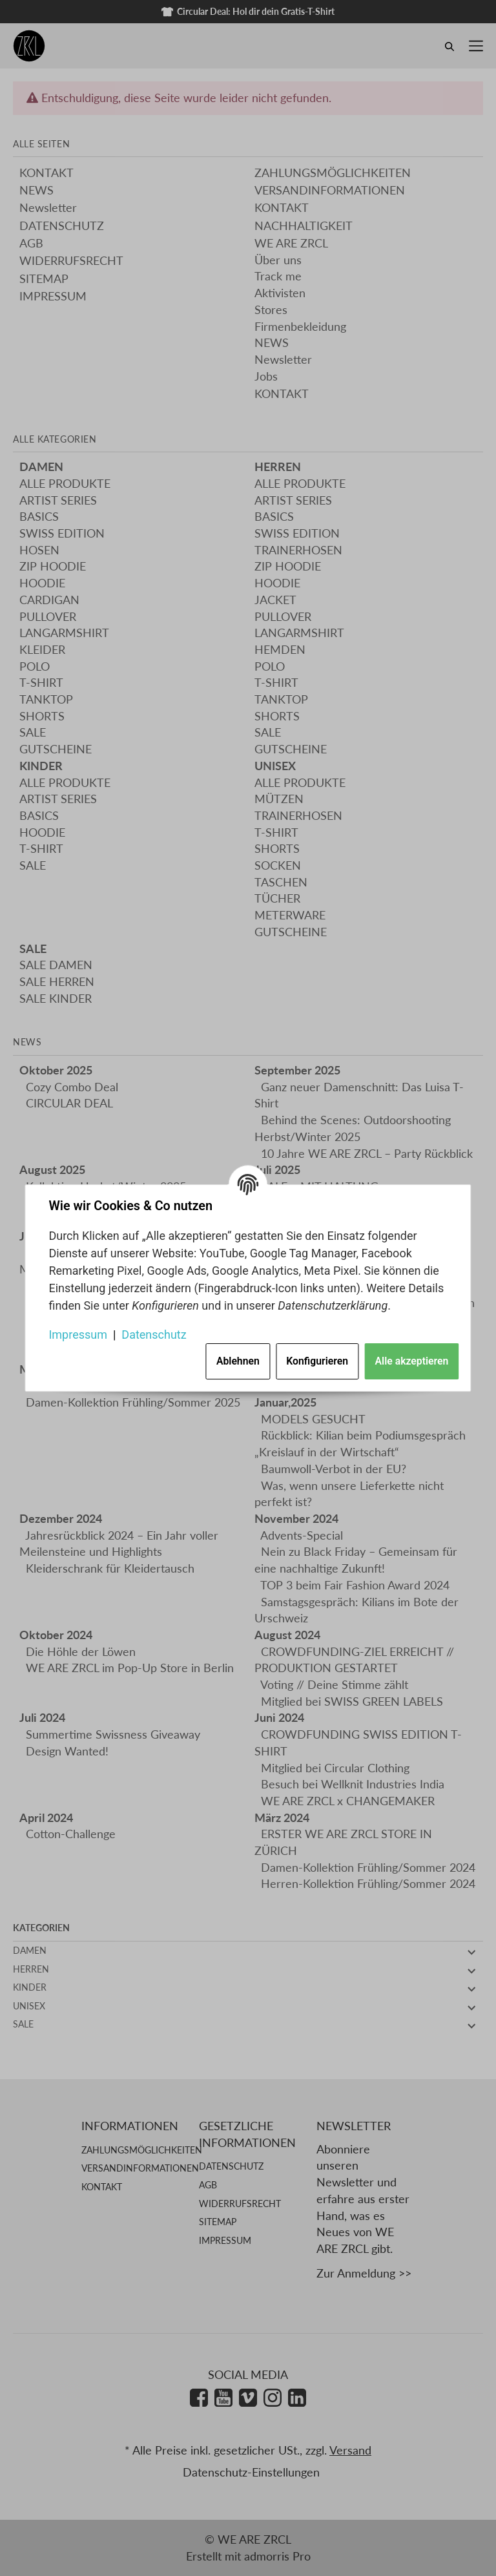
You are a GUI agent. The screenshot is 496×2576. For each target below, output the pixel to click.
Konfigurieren (317, 1362)
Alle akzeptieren (412, 1362)
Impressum (77, 1334)
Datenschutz (153, 1334)
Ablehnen (238, 1362)
